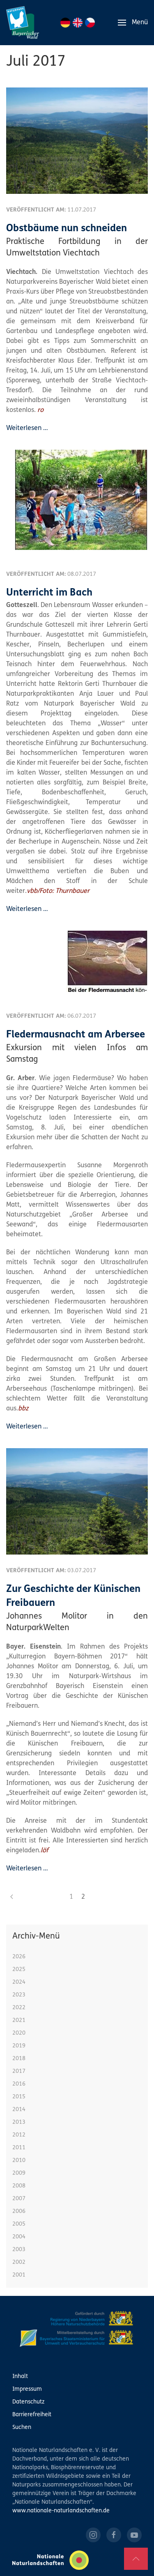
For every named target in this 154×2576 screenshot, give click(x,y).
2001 (18, 2275)
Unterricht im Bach (49, 593)
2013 (18, 2122)
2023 (18, 1995)
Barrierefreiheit (31, 2415)
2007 (18, 2199)
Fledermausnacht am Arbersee (75, 1035)
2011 (18, 2148)
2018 (18, 2059)
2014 (18, 2110)
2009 (18, 2173)
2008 (18, 2186)
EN (78, 23)
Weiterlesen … (27, 428)
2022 (18, 2008)
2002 (18, 2262)
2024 (18, 1982)
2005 (18, 2224)
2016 (18, 2084)
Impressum (27, 2389)
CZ (90, 23)
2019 (18, 2046)
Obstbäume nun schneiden (66, 229)
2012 (18, 2135)
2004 (18, 2237)
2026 (18, 1957)
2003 (18, 2250)
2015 (18, 2097)
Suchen (21, 2427)
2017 (18, 2071)
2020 (18, 2033)
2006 (18, 2211)
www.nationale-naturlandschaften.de (61, 2511)
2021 (18, 2020)
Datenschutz (28, 2402)
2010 (18, 2160)
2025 (18, 1969)
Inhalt (20, 2377)
